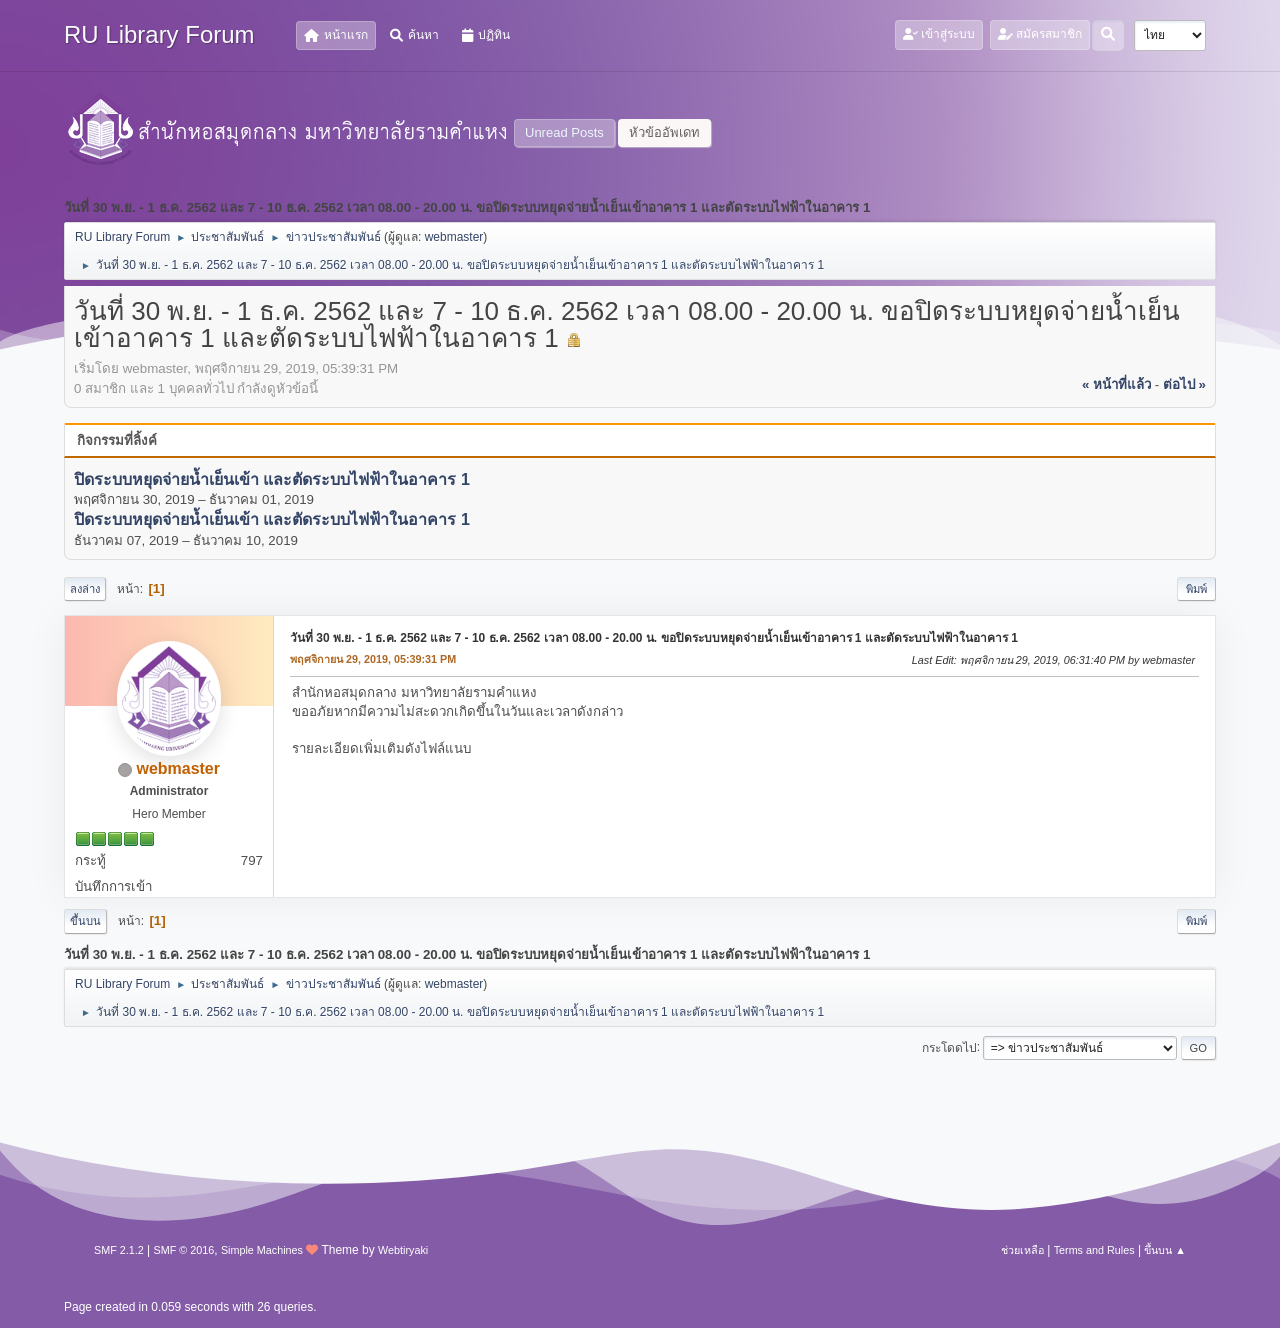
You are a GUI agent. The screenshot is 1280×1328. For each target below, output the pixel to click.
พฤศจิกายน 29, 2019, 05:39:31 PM (373, 659)
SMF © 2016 (184, 1250)
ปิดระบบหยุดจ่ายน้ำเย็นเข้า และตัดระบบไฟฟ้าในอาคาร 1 (272, 479)
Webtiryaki (403, 1250)
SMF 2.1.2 (119, 1250)
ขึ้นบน (85, 921)
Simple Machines (262, 1250)
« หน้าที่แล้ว (1116, 384)
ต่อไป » (1184, 384)
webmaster (454, 237)
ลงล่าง (85, 589)
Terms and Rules (1094, 1250)
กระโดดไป (949, 1047)
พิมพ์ (1196, 589)
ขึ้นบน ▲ (1165, 1250)
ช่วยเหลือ (1022, 1250)
